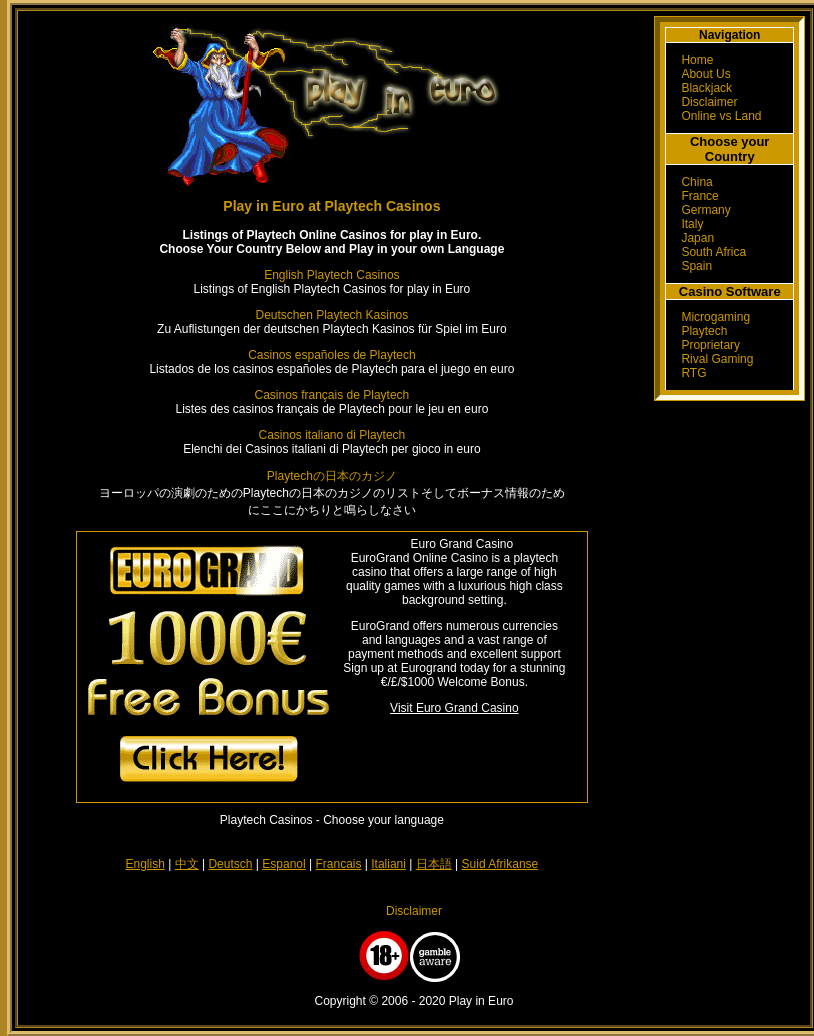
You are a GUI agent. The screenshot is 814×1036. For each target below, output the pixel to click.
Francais (338, 864)
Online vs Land (721, 116)
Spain (696, 266)
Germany (705, 210)
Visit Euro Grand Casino (454, 708)
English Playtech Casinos (331, 275)
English (145, 864)
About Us (705, 74)
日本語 (434, 864)
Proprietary (710, 345)
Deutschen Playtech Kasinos (332, 315)
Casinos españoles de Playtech (331, 355)
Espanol (283, 864)
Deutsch (230, 864)
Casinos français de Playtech (332, 395)
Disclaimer (709, 102)
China (696, 182)
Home (697, 60)
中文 (187, 864)
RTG (693, 373)
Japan (697, 238)
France (699, 196)
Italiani (388, 864)
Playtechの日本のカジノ (332, 476)
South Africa (713, 252)
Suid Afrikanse (500, 864)
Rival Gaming (717, 359)
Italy (692, 224)
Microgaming (715, 317)
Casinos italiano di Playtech (332, 435)
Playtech (704, 331)
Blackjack (706, 88)
